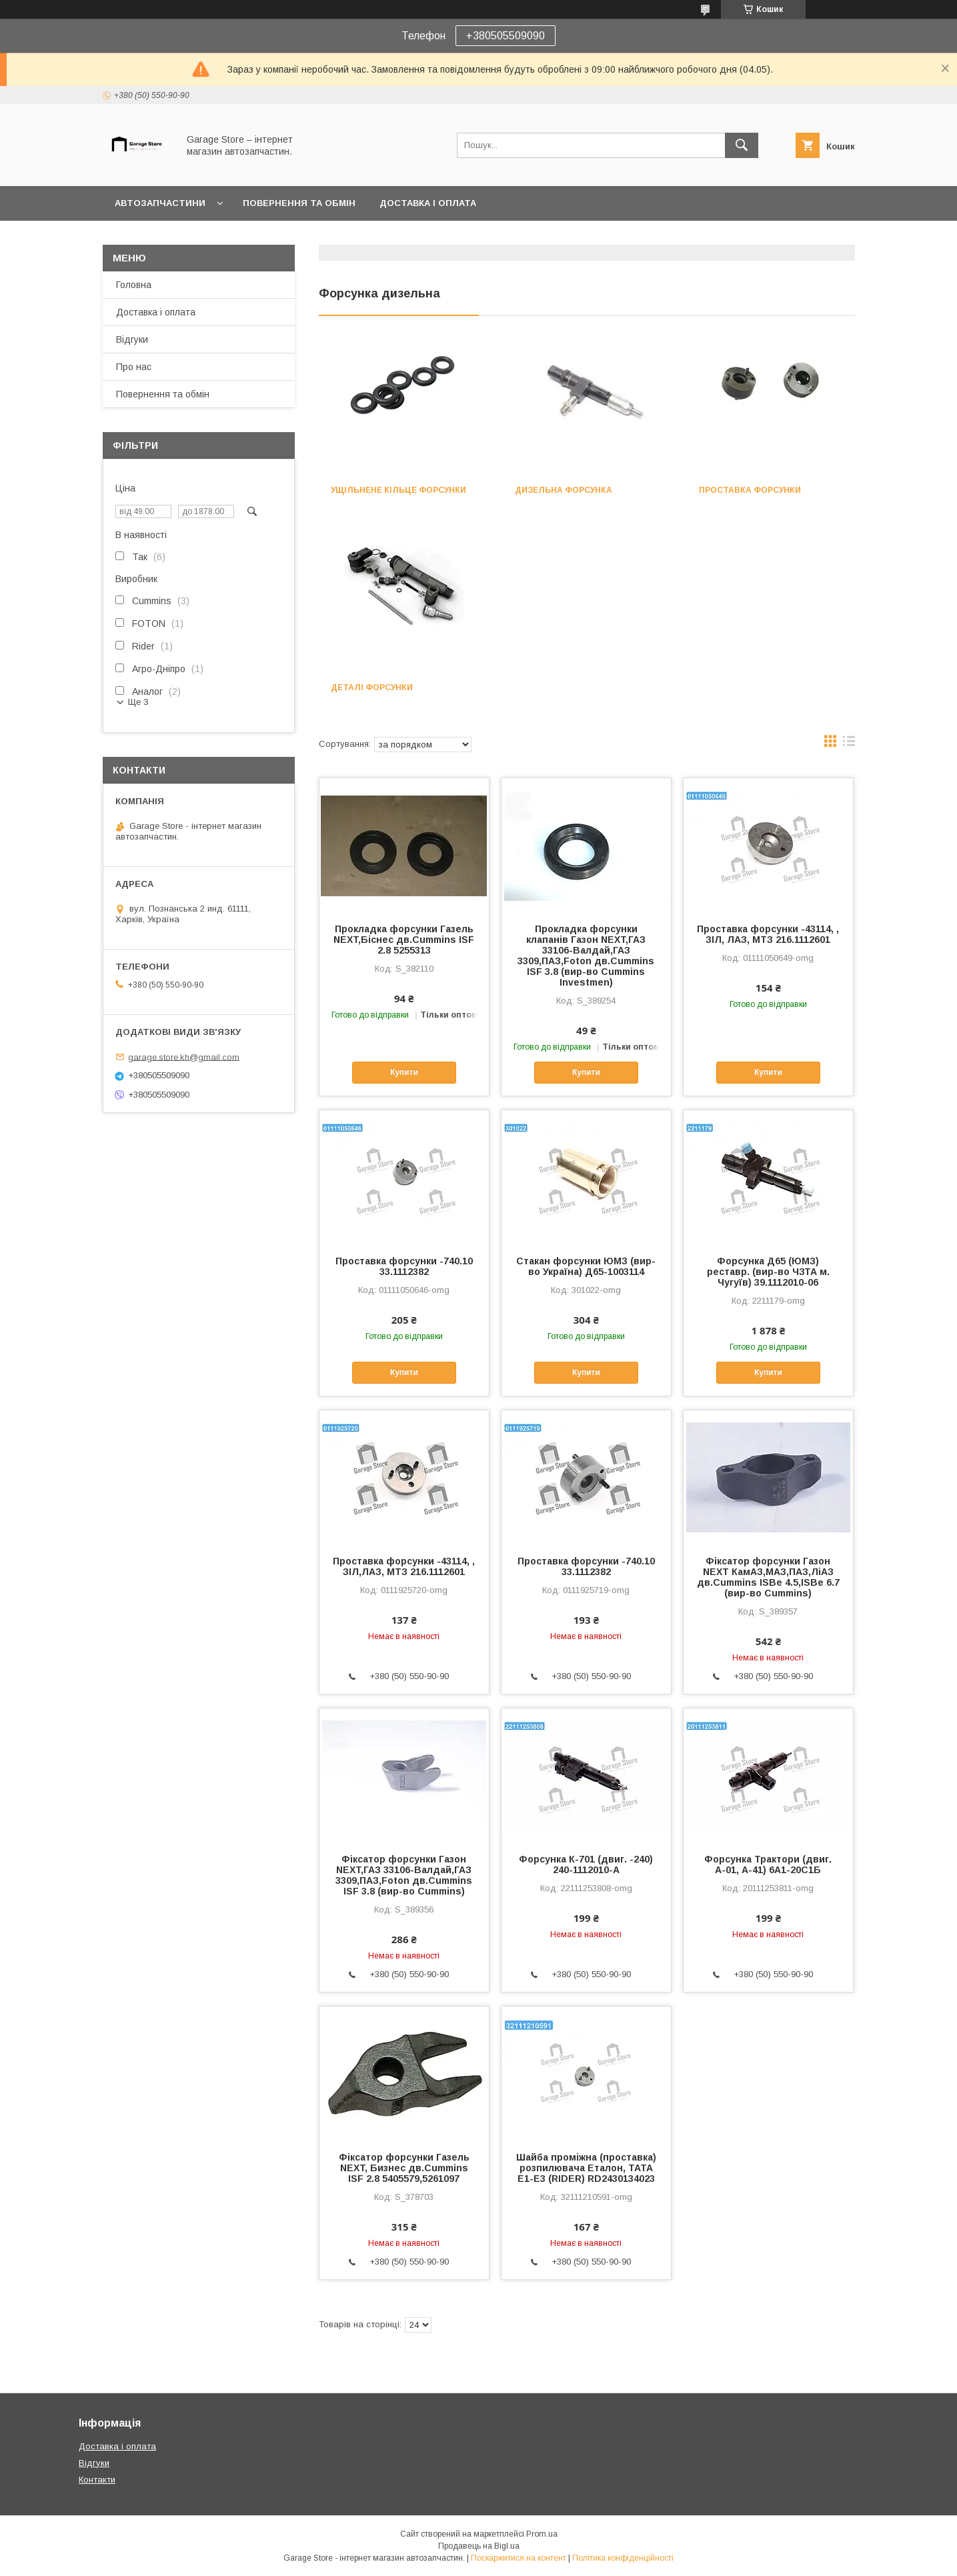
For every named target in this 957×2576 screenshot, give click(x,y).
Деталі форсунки (372, 687)
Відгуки (132, 339)
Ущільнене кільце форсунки (398, 490)
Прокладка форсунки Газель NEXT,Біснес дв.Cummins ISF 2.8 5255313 (403, 940)
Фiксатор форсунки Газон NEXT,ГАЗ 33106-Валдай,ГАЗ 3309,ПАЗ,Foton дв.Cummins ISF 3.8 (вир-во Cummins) (403, 1875)
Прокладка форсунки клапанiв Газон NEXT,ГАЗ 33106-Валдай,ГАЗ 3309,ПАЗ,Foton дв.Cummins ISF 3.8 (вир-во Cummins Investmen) (586, 956)
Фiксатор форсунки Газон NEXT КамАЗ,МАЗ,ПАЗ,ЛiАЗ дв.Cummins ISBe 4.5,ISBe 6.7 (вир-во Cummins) (768, 1577)
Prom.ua (542, 2534)
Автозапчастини (160, 203)
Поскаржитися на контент (518, 2558)
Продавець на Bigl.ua (479, 2546)
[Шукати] (741, 145)
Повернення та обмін (299, 203)
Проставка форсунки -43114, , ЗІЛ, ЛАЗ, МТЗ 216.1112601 (768, 934)
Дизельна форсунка (563, 490)
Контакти (97, 2480)
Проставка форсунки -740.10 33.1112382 (404, 1266)
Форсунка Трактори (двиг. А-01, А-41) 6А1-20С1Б (768, 1864)
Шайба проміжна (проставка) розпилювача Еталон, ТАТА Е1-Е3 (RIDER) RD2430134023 (586, 2168)
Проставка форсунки (750, 490)
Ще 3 (138, 702)
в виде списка (849, 744)
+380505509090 (505, 35)
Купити (404, 1072)
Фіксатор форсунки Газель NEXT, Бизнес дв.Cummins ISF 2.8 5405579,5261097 (404, 2168)
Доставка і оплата (427, 203)
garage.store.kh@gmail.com (183, 1057)
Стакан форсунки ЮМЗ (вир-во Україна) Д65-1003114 (586, 1266)
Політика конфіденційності (623, 2558)
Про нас (133, 366)
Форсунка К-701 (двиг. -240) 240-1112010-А (586, 1864)
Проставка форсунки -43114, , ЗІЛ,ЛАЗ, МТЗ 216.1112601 (404, 1566)
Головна (133, 284)
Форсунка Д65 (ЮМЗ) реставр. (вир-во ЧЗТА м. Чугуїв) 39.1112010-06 (768, 1272)
